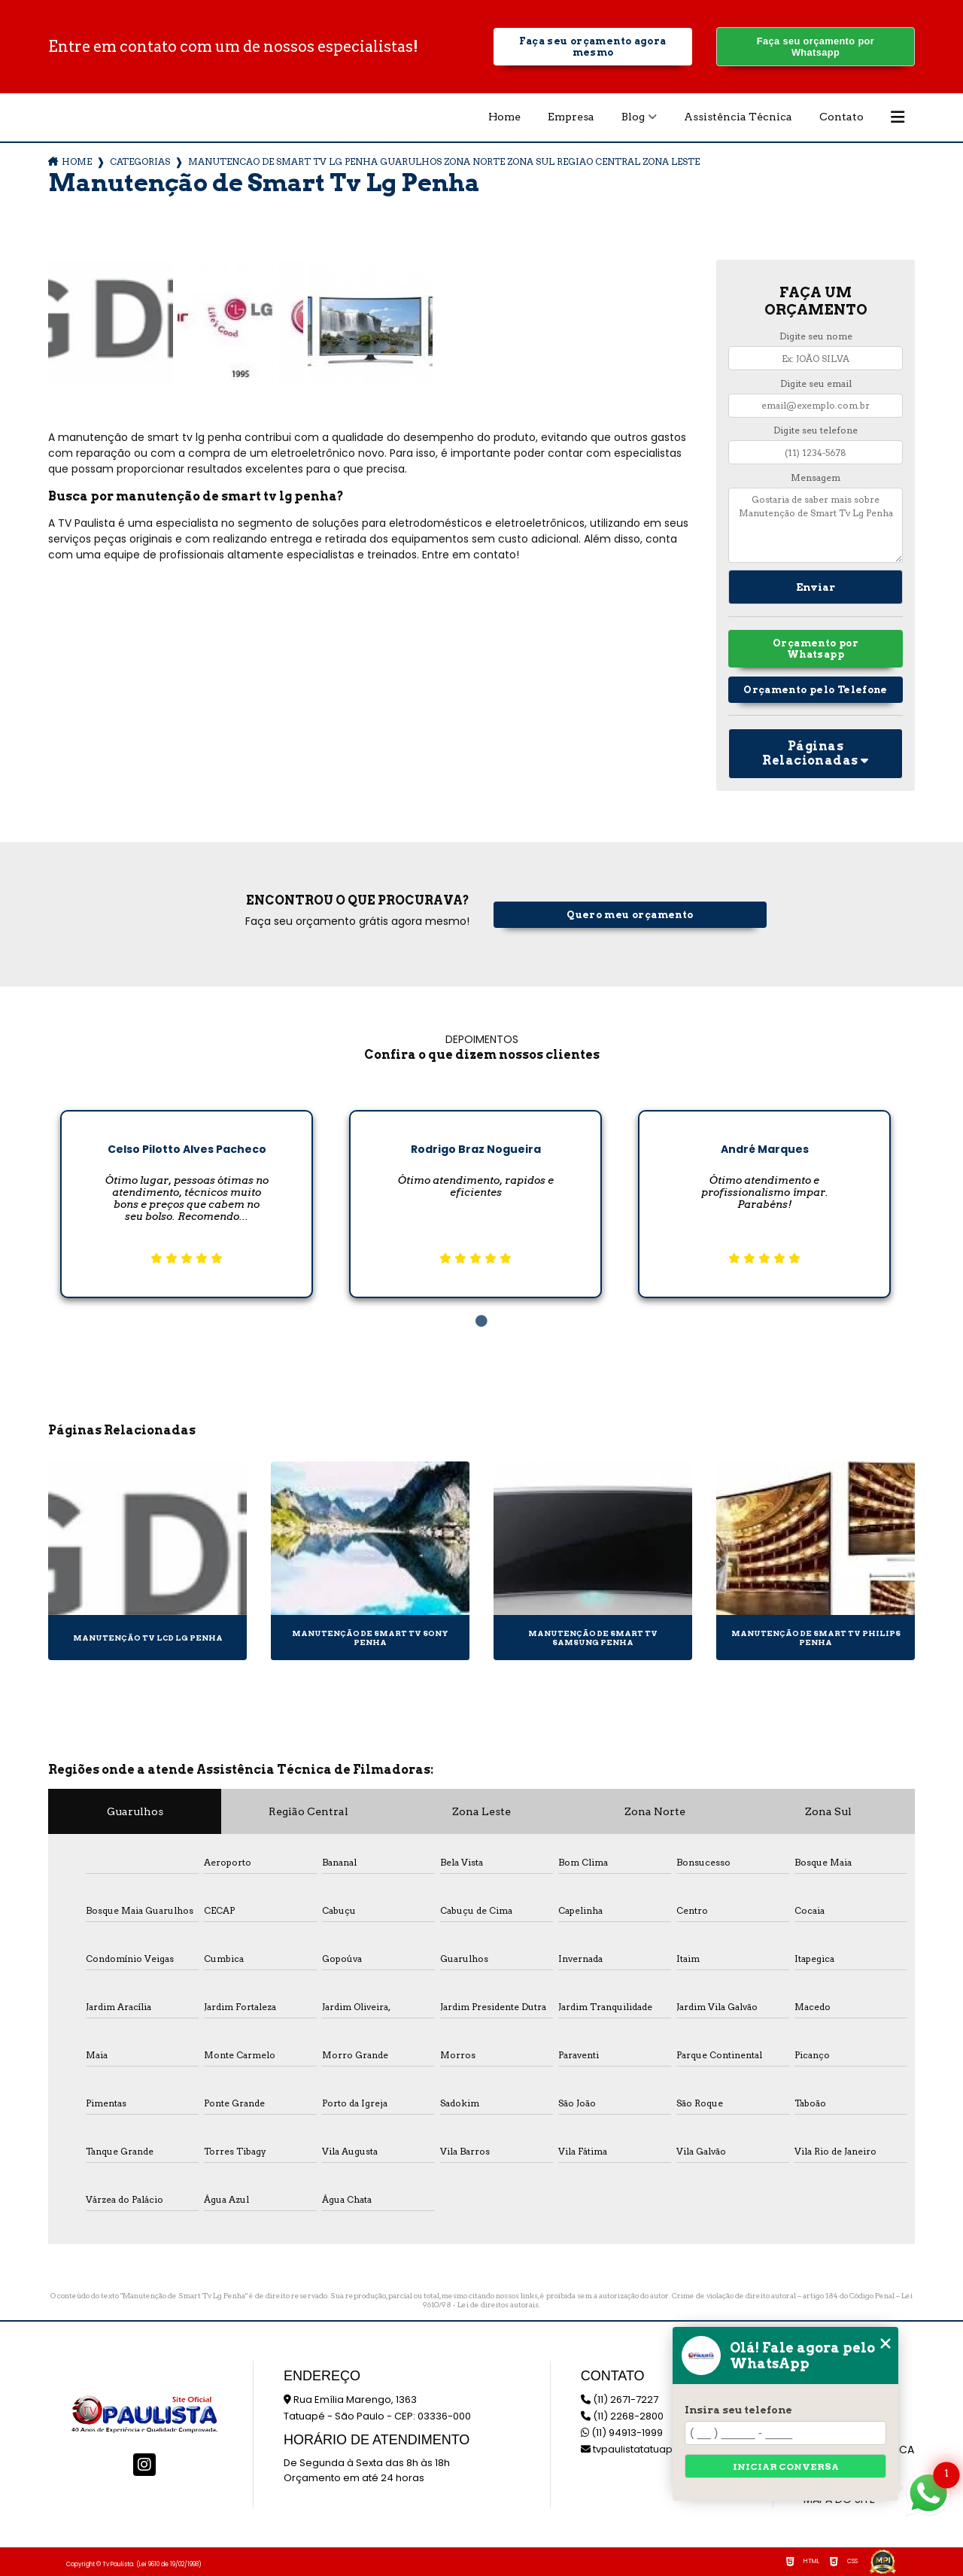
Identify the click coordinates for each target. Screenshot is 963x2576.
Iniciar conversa (786, 2466)
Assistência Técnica (738, 117)
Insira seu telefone (738, 2410)
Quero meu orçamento (630, 914)
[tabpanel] (186, 1192)
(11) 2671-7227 (619, 2399)
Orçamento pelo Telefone (815, 689)
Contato (841, 117)
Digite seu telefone (815, 430)
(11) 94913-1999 (622, 2432)
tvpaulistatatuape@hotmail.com (666, 2449)
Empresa (571, 117)
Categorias (140, 161)
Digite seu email (816, 383)
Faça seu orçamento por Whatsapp (815, 46)
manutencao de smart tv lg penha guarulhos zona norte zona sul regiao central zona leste (444, 161)
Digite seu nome (815, 336)
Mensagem (815, 477)
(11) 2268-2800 (622, 2416)
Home (504, 117)
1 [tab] (481, 1321)
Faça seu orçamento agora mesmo (592, 46)
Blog (633, 117)
